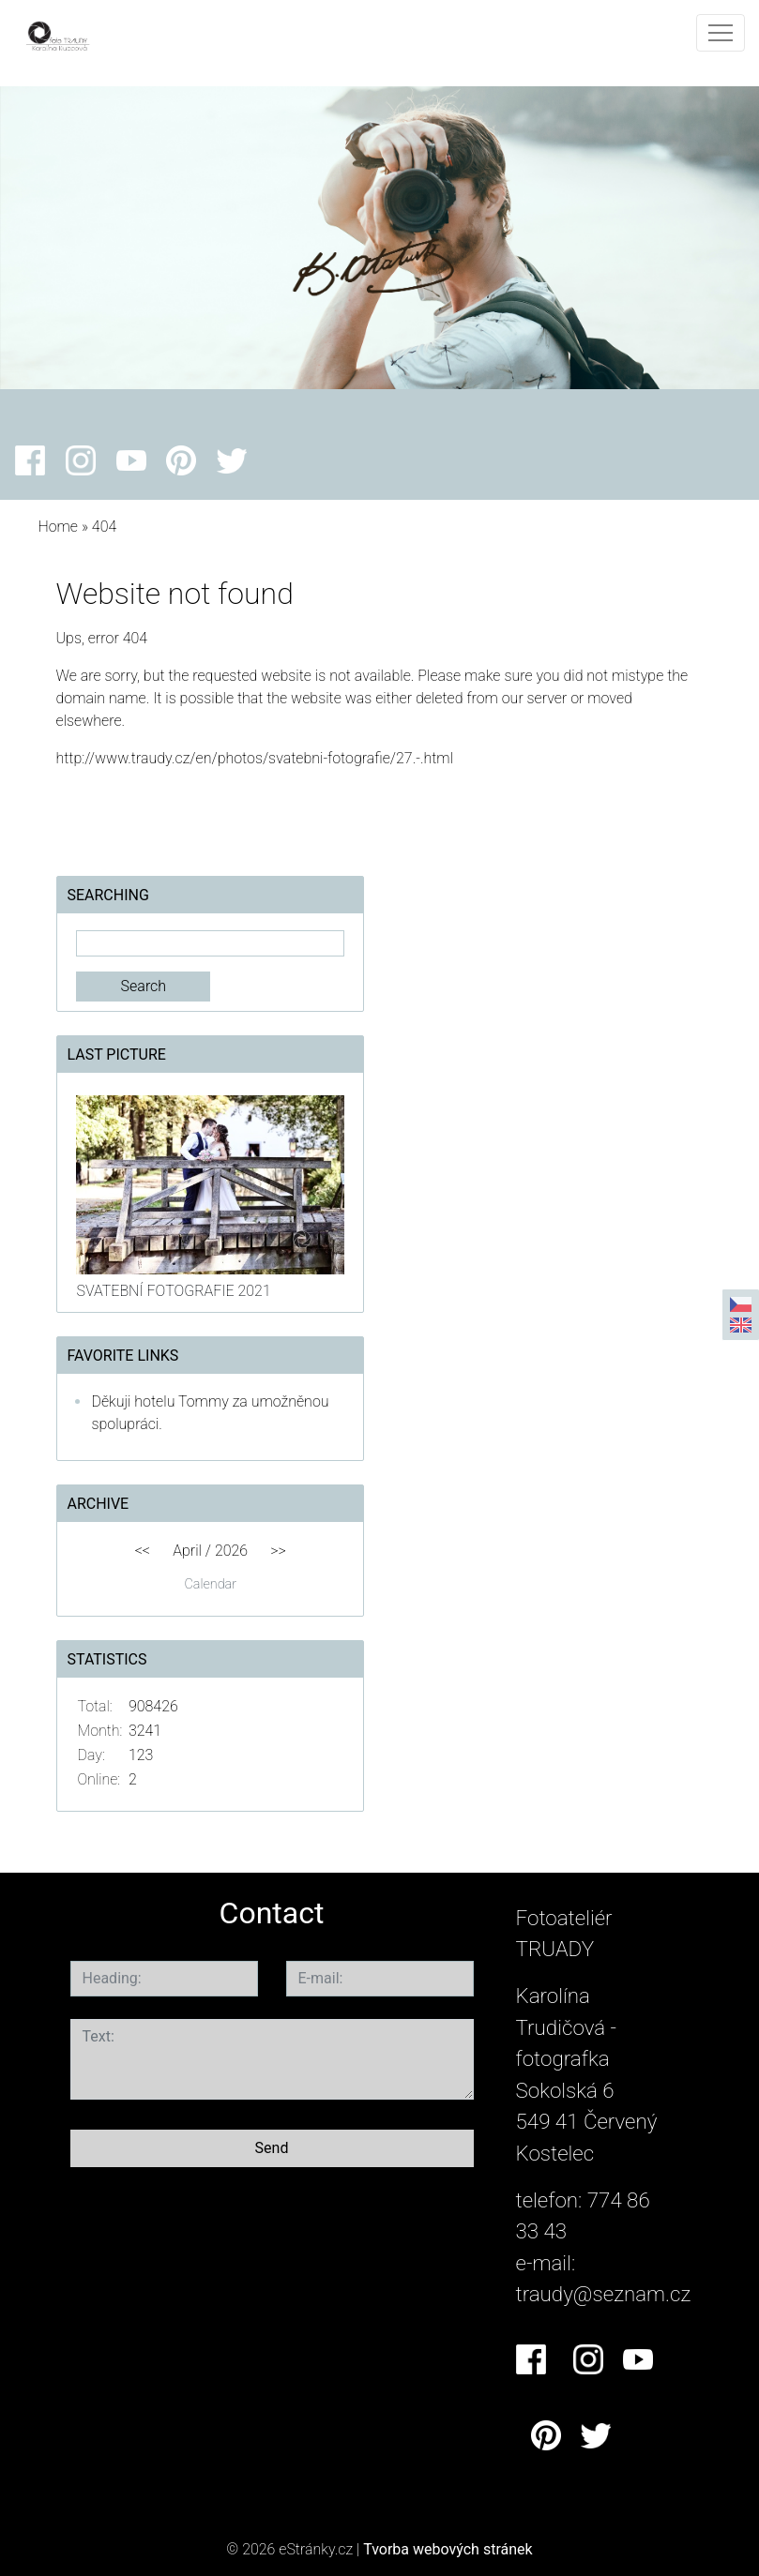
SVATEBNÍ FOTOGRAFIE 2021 (173, 1291)
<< (142, 1550)
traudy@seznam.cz (603, 2294)
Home (58, 526)
